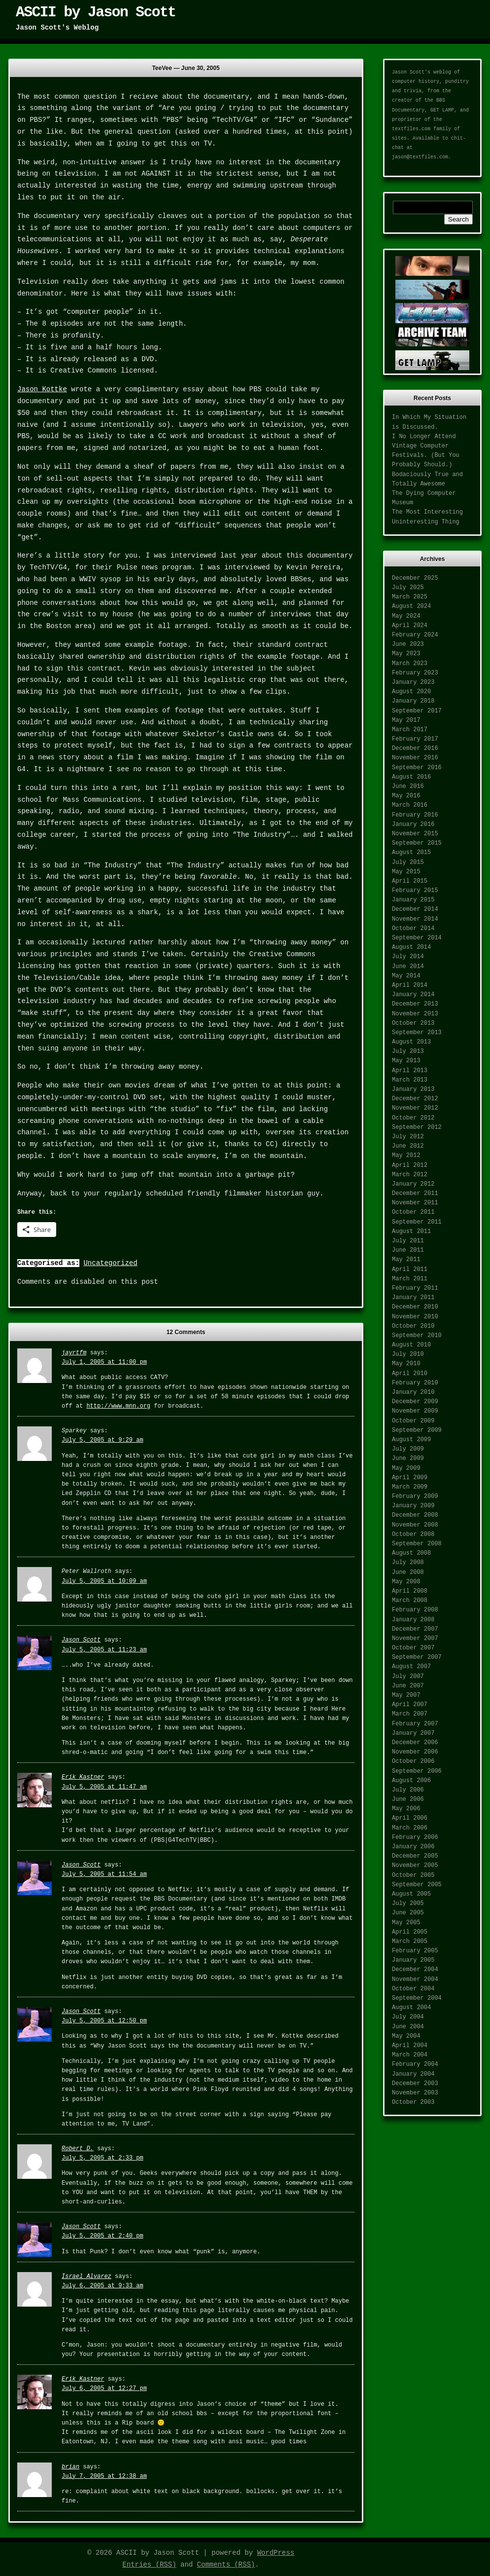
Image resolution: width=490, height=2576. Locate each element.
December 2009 (415, 1401)
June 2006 (408, 1799)
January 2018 (413, 701)
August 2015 (411, 852)
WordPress (275, 2553)
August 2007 (411, 1666)
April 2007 (409, 1704)
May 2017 (406, 720)
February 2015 (415, 890)
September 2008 (417, 1543)
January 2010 (413, 1392)
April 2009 (409, 1477)
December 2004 (415, 1969)
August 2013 (411, 1042)
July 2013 (408, 1051)
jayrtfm (74, 1352)
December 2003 (415, 2083)
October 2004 (413, 1988)
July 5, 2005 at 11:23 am (104, 1649)
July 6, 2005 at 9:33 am (102, 2285)
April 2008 (409, 1591)
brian (70, 2467)
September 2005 (417, 1884)
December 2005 (415, 1856)
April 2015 (409, 881)
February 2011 (415, 1288)
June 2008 (408, 1572)
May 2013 (406, 1060)
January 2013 (413, 1089)
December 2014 (415, 909)
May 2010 (406, 1363)
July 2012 (408, 1136)
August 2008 (411, 1553)
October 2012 (413, 1118)
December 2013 (415, 1004)
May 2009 (406, 1468)
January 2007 (413, 1733)
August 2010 (411, 1345)
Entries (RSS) (149, 2565)
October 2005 (413, 1875)
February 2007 (415, 1723)
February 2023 (415, 673)
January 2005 (413, 1960)
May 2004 (406, 2036)
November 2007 (415, 1638)
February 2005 (415, 1950)
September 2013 (417, 1032)
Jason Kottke (42, 389)
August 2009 (411, 1439)
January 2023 (413, 682)
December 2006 (415, 1742)
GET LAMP (442, 110)
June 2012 (408, 1146)
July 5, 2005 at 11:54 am (104, 1874)
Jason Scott (81, 1640)
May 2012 (406, 1155)
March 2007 (409, 1714)
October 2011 (413, 1212)
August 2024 (411, 606)
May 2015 (406, 871)
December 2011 (415, 1193)
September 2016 (417, 767)
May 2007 (406, 1695)
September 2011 (417, 1222)
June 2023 (408, 644)
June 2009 (408, 1458)
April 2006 (409, 1818)
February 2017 (415, 739)
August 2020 (411, 691)
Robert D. (78, 2148)
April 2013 (409, 1070)
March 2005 (409, 1941)
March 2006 (409, 1828)
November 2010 (415, 1316)
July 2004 (408, 2017)
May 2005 (406, 1922)
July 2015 (408, 862)
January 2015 (413, 899)
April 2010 (409, 1373)
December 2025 (415, 578)
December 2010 (415, 1307)
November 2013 (415, 1013)
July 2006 (408, 1790)
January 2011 (413, 1297)
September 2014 (417, 937)
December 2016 (415, 748)
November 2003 (415, 2093)
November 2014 (415, 919)
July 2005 (408, 1903)
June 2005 (408, 1912)
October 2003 (413, 2102)
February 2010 (415, 1383)
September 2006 (417, 1771)
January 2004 (413, 2074)
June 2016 (408, 786)
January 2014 (413, 994)
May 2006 (406, 1808)
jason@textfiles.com (420, 157)
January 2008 (413, 1619)
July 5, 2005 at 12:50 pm (104, 2020)
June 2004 (408, 2026)
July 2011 (408, 1240)
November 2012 (415, 1108)
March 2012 (409, 1174)
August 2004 (411, 2007)
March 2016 (409, 805)
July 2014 (408, 956)
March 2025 (409, 597)
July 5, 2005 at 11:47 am (104, 1787)
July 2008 (408, 1562)
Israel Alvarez (86, 2276)
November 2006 (415, 1752)
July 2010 (408, 1354)
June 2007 (408, 1685)
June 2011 (408, 1250)
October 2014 (413, 928)
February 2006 (415, 1837)
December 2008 (415, 1515)
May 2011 (406, 1259)
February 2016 (415, 815)
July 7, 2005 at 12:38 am (104, 2476)
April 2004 (409, 2045)
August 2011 (411, 1231)
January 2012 (413, 1184)
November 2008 (415, 1525)
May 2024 (406, 616)
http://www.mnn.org (118, 1406)
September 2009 (417, 1430)
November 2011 (415, 1202)
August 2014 (411, 947)
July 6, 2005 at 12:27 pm (104, 2388)
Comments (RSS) (226, 2565)
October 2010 (413, 1326)
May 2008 (406, 1581)
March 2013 (409, 1080)
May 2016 (406, 795)
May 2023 (406, 653)
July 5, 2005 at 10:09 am (104, 1581)
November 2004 (415, 1979)
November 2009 (415, 1411)
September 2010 (417, 1335)
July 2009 (408, 1449)
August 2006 (411, 1780)
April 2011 (409, 1269)
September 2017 (417, 711)
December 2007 (415, 1629)
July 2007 (408, 1676)
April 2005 (409, 1932)
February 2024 (415, 635)
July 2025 (408, 587)
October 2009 (413, 1421)
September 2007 (417, 1657)
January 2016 (413, 824)
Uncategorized (110, 1263)
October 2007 (413, 1647)
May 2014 (406, 975)
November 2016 (415, 757)
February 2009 (415, 1496)
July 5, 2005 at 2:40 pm (102, 2236)
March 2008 (409, 1600)
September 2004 (417, 1998)
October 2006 (413, 1761)
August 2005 (411, 1894)
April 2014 (409, 985)
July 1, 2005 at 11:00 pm (104, 1362)
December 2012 (415, 1098)
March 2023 (409, 663)
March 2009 (409, 1487)
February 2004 (415, 2064)
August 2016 (411, 777)
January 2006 (413, 1846)
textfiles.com (411, 129)
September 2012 (417, 1127)
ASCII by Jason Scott (95, 12)
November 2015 (415, 833)
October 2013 (413, 1023)
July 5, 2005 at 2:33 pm (102, 2158)
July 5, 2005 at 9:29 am (102, 1440)
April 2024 (409, 625)
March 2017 (409, 729)
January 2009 (413, 1505)
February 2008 (415, 1609)
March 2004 (409, 2055)
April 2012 (409, 1165)
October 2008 (413, 1534)
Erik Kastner (83, 1777)
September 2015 (417, 843)
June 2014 (408, 966)
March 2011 (409, 1278)
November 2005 (415, 1865)
